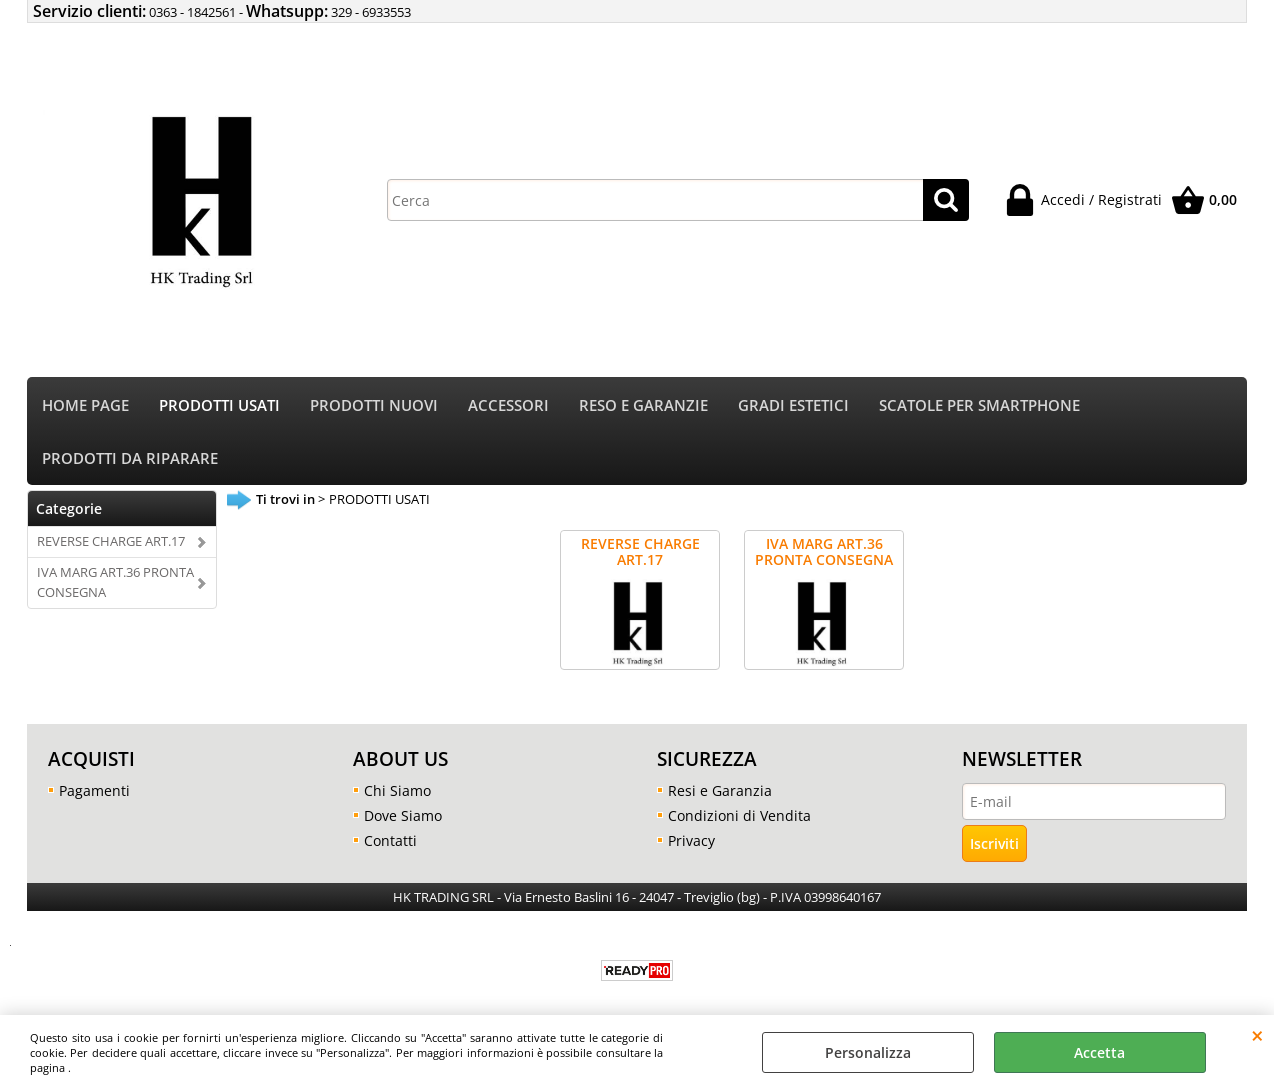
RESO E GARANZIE (643, 405)
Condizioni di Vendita (739, 815)
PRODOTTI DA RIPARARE (130, 458)
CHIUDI (1257, 1035)
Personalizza (868, 1052)
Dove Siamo (403, 815)
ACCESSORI (508, 405)
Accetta (1099, 1052)
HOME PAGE (85, 405)
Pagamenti (94, 790)
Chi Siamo (397, 790)
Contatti (390, 840)
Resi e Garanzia (720, 790)
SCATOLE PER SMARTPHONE (979, 405)
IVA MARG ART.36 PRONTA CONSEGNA (115, 582)
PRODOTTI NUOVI (374, 405)
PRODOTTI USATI (219, 405)
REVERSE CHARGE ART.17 (111, 541)
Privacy (691, 840)
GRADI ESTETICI (793, 405)
